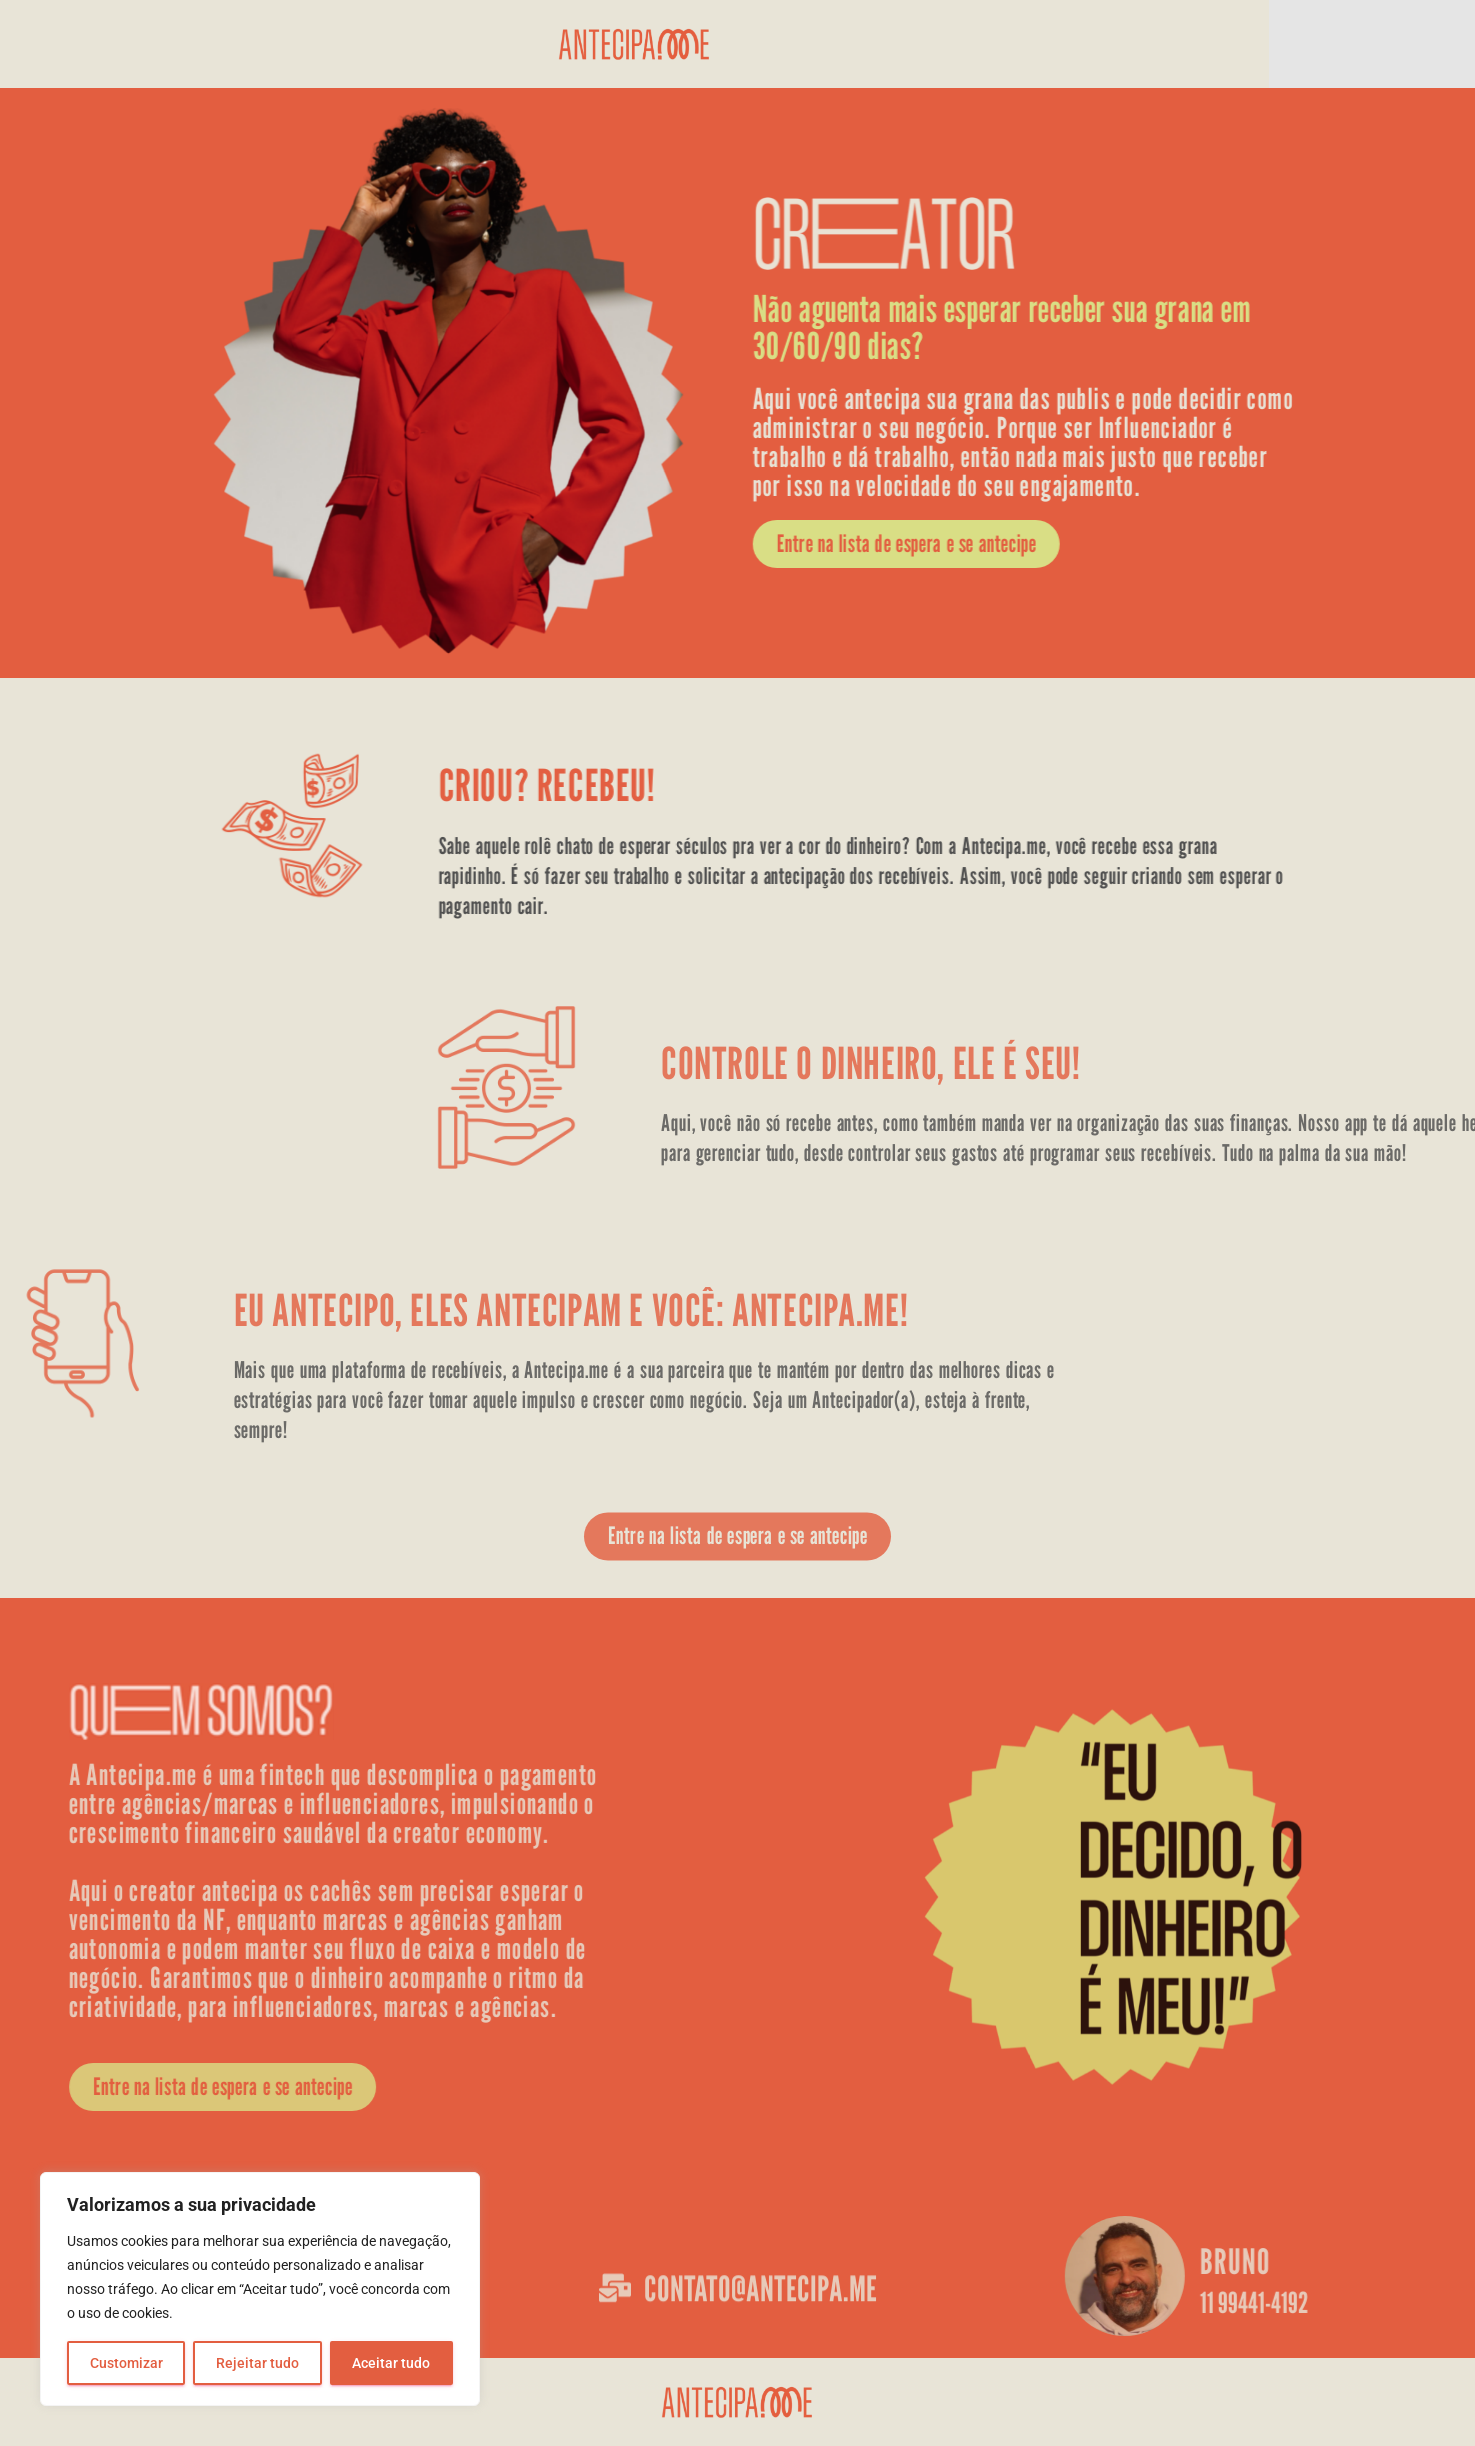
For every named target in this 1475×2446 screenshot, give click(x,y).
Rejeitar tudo (257, 2363)
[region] (260, 2289)
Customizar (126, 2363)
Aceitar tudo (391, 2363)
